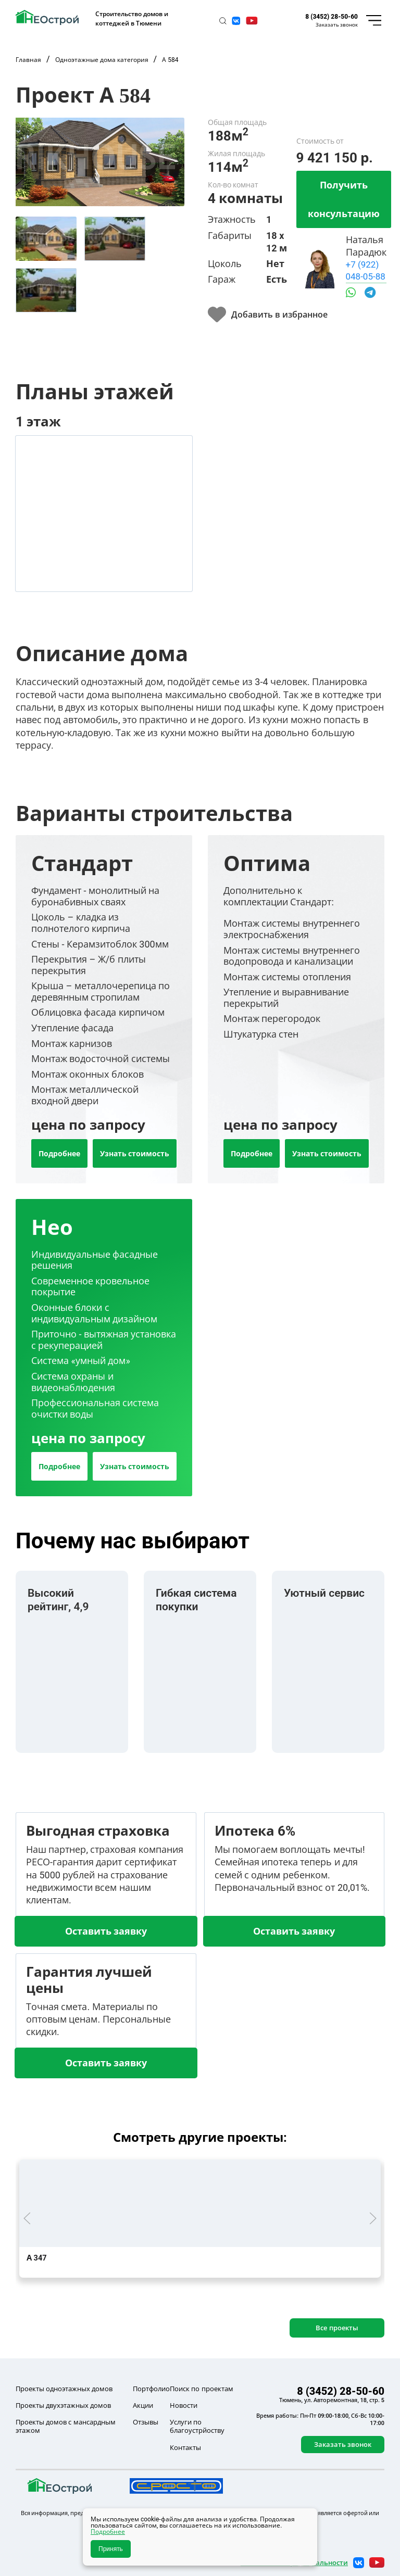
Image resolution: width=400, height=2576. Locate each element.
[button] (223, 21)
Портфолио (151, 2388)
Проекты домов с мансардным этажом (66, 2426)
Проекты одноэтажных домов (64, 2388)
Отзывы (145, 2422)
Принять (110, 2549)
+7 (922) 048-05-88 (365, 270)
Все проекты (337, 2327)
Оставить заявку (106, 1931)
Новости (183, 2405)
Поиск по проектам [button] (201, 2388)
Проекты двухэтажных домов (63, 2405)
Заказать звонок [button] (337, 24)
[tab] (46, 239)
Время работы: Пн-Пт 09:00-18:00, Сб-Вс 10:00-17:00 (320, 2419)
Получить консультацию (344, 199)
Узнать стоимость (134, 1153)
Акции (143, 2405)
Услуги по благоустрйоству (197, 2426)
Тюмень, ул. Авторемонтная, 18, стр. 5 (331, 2400)
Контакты (185, 2447)
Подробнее (59, 1153)
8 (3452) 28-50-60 (331, 16)
